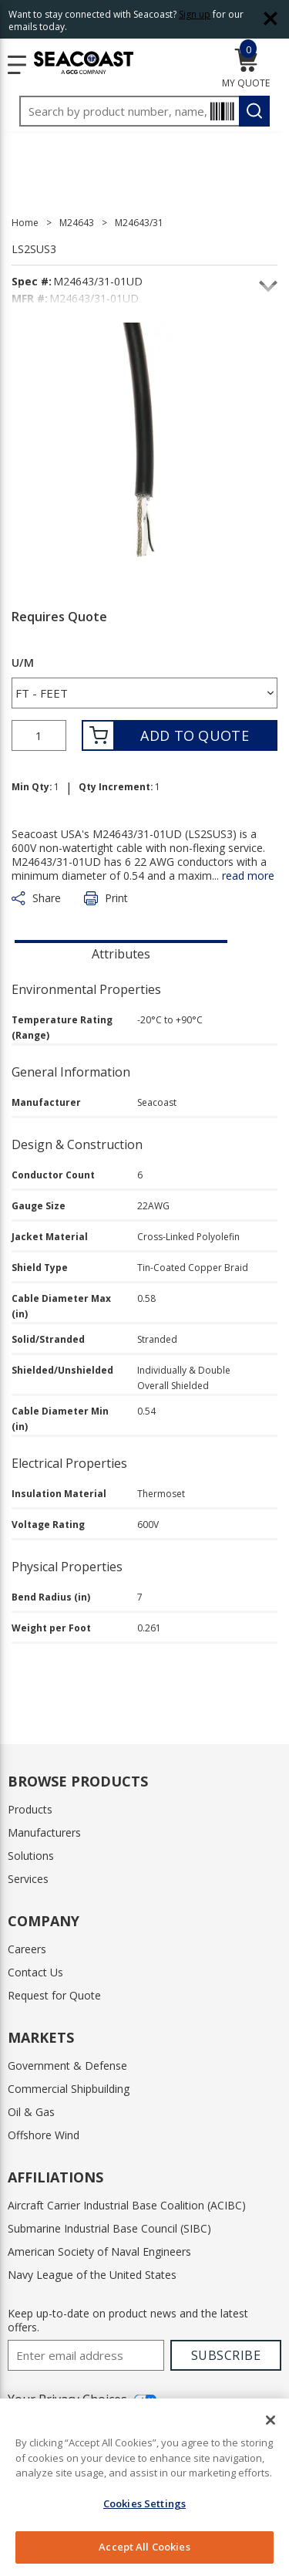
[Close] (270, 2420)
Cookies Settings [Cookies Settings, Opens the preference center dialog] (144, 2503)
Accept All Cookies (144, 2547)
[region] (144, 2487)
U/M (23, 663)
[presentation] (121, 952)
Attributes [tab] (121, 953)
